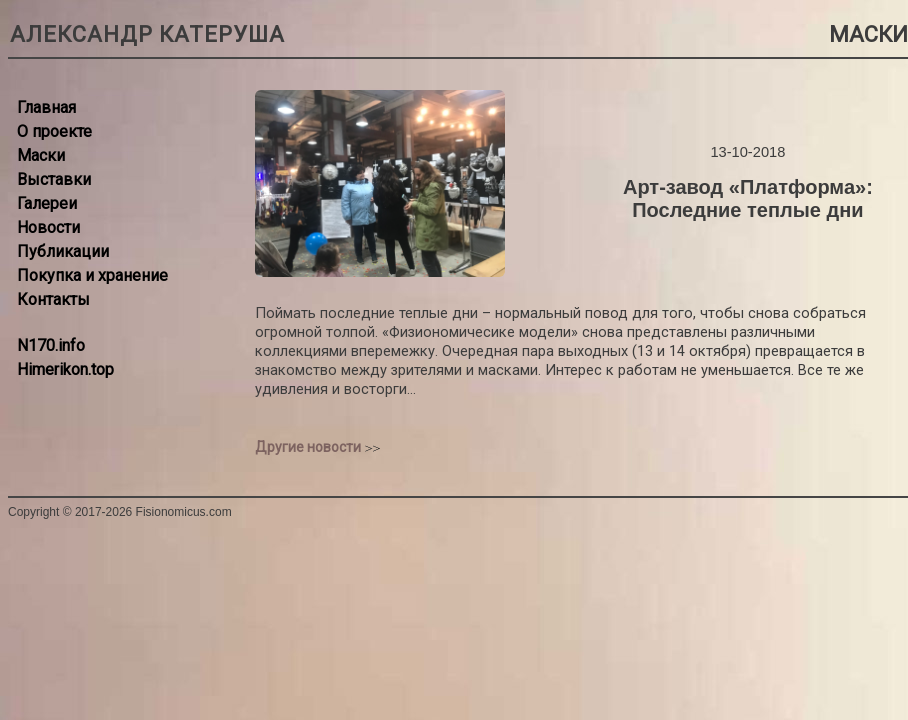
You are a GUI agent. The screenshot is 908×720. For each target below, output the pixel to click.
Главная (46, 107)
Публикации (63, 251)
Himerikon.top (65, 369)
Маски (41, 155)
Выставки (54, 179)
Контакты (53, 299)
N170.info (51, 345)
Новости (48, 227)
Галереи (47, 203)
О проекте (54, 131)
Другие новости (308, 447)
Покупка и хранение (92, 275)
